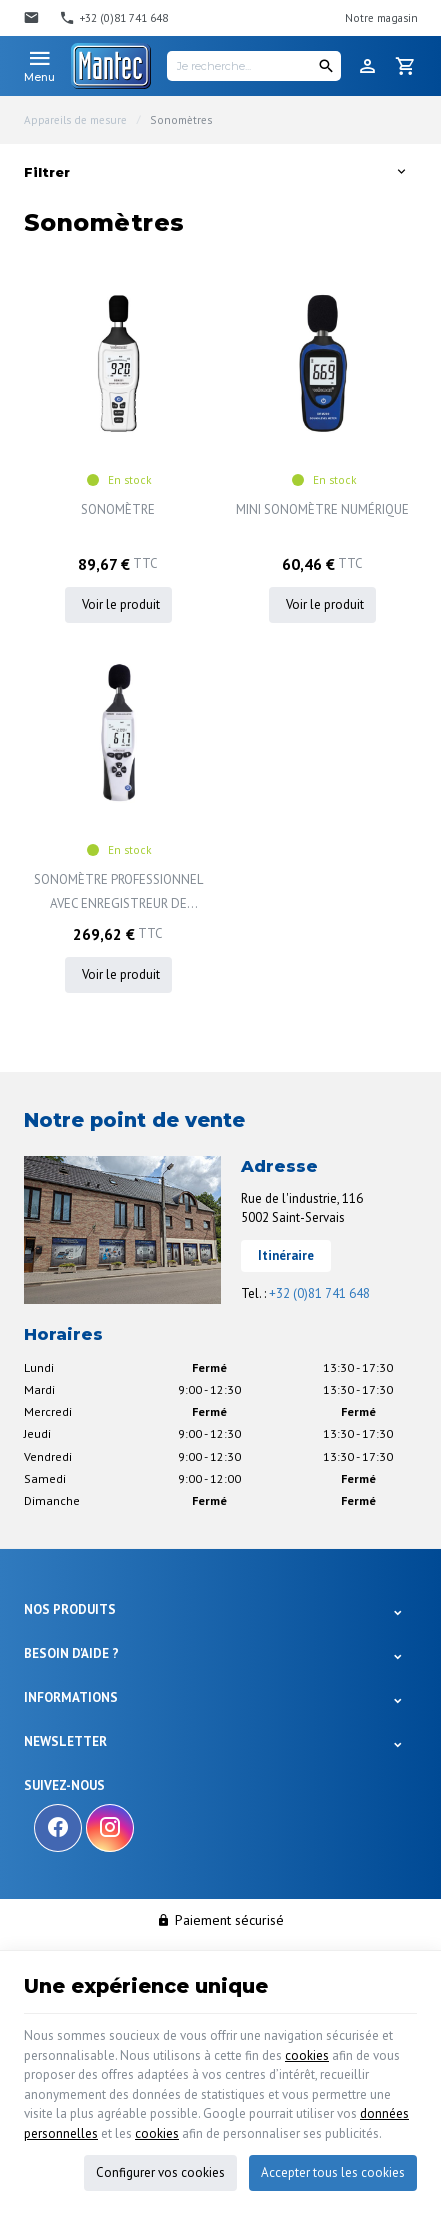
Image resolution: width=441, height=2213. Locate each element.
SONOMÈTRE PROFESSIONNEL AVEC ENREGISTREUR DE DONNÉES (118, 893)
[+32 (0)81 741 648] (113, 18)
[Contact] (34, 18)
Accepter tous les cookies (333, 2170)
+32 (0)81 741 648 (319, 1293)
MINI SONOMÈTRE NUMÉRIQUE (322, 509)
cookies (307, 2053)
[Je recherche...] (254, 66)
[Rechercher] (326, 66)
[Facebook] (58, 1828)
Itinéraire (286, 1255)
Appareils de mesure (75, 120)
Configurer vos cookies (160, 2170)
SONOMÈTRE (118, 509)
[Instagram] (110, 1828)
